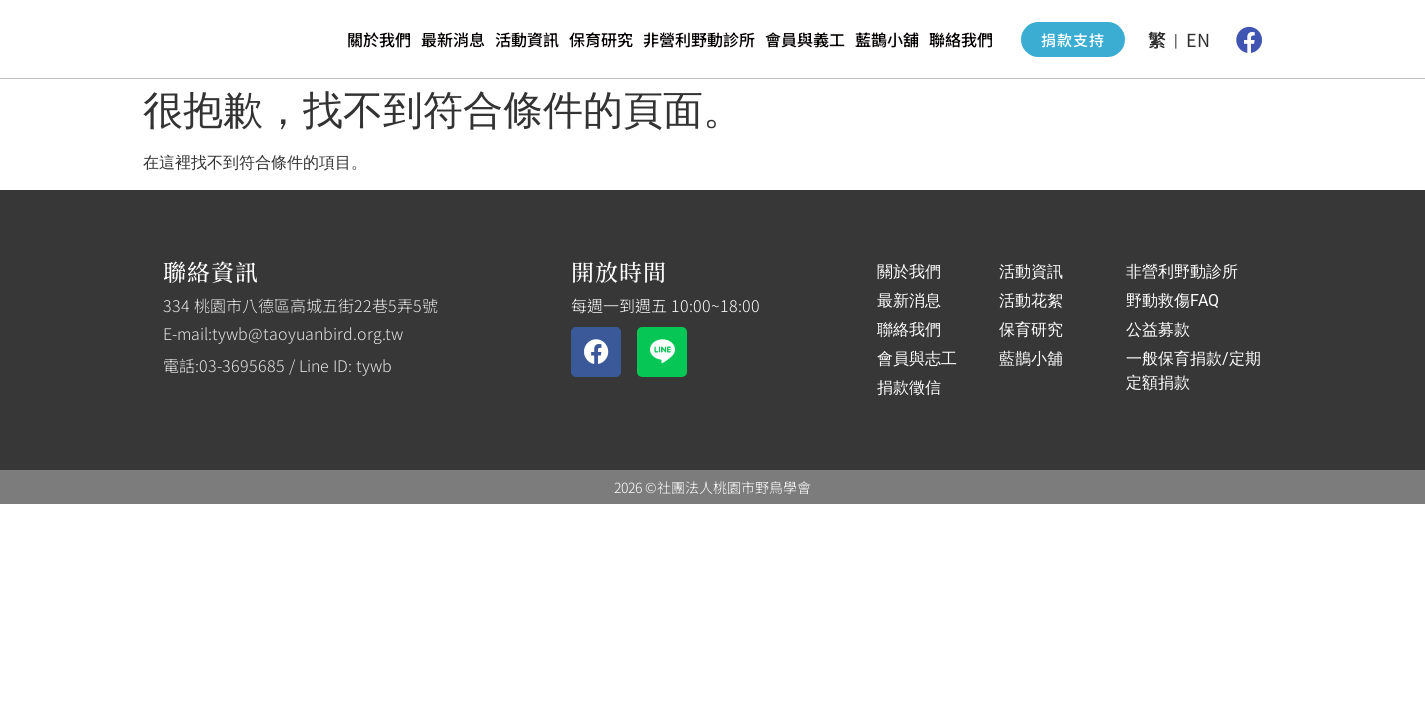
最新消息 (453, 39)
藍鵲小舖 (887, 39)
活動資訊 (527, 39)
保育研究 (601, 39)
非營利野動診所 (699, 39)
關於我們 (379, 39)
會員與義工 (805, 39)
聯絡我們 (961, 39)
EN (1198, 39)
